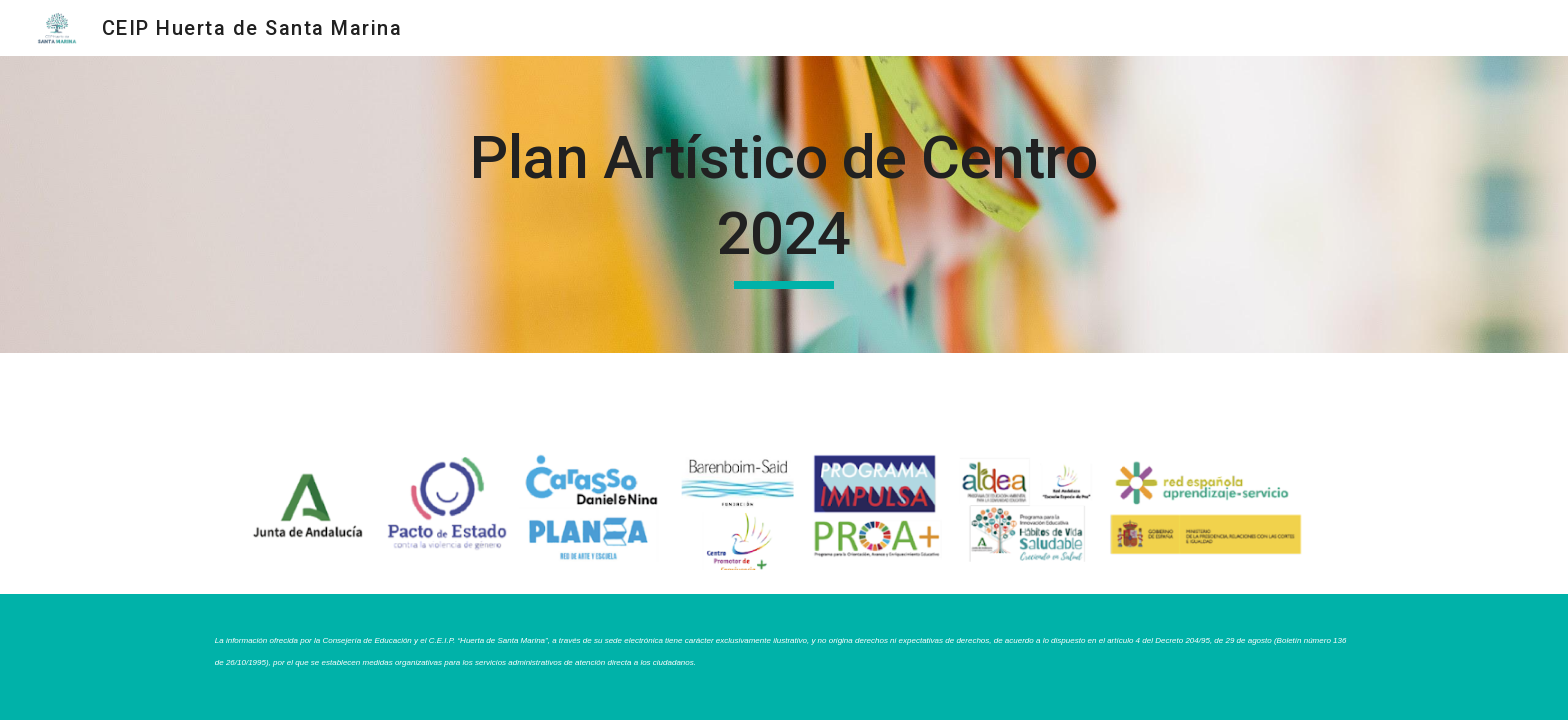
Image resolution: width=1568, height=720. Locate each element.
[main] (784, 204)
